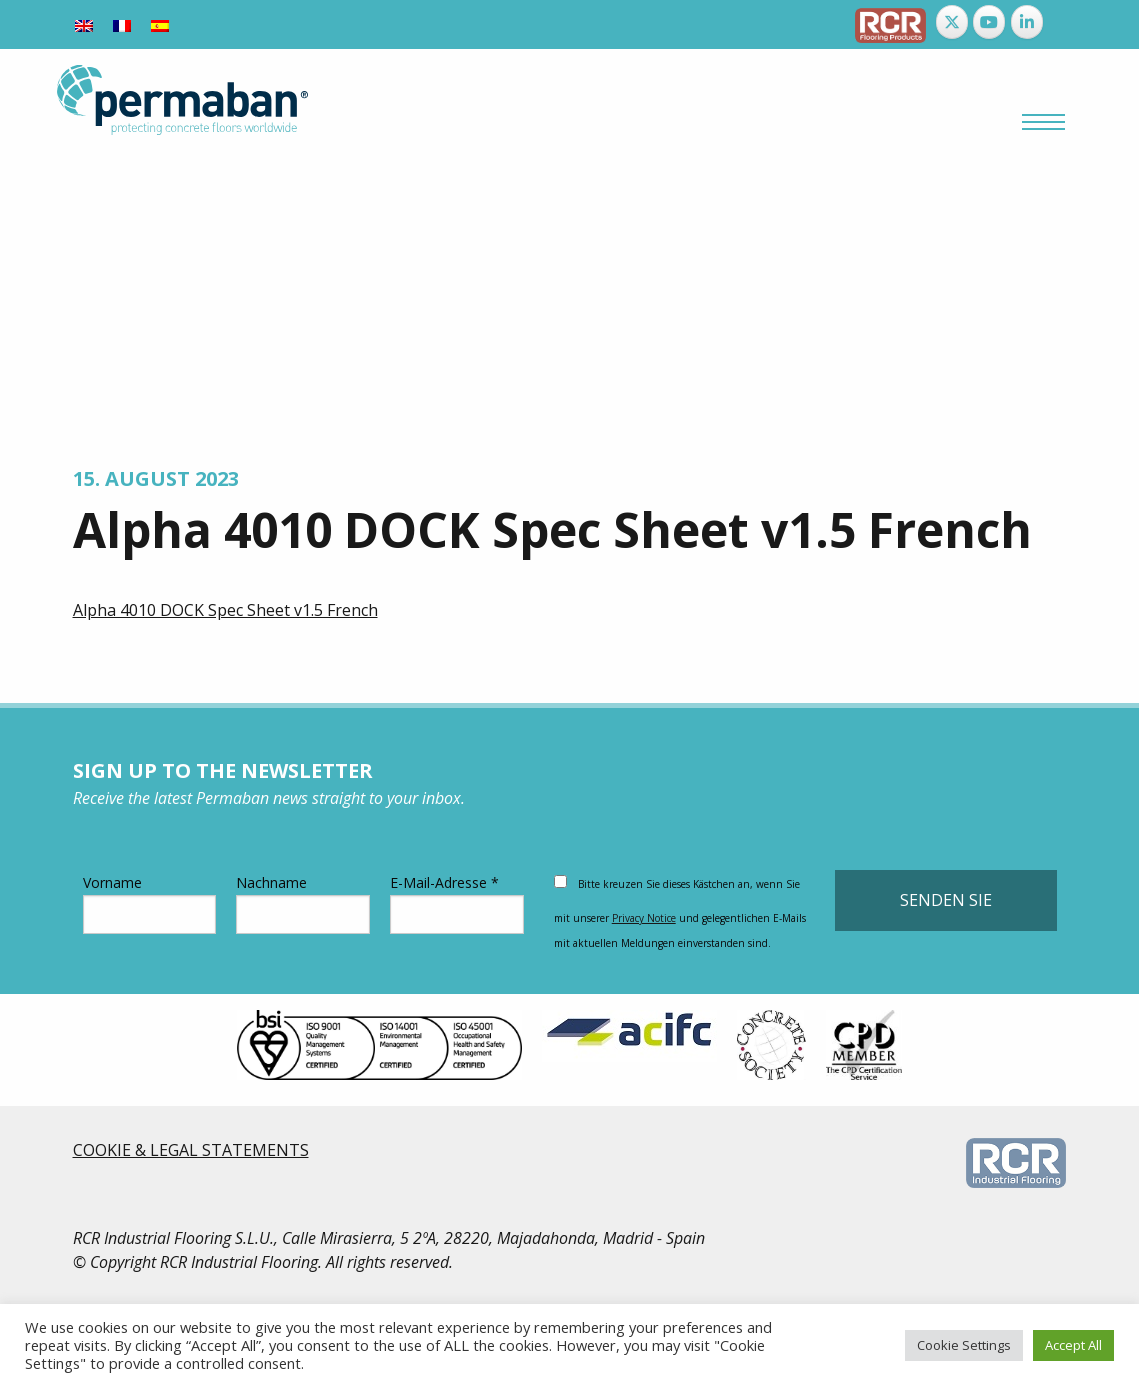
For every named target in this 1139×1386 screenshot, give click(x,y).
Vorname (150, 903)
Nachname (303, 903)
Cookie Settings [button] (964, 1345)
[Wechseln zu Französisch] (122, 24)
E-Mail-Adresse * (457, 903)
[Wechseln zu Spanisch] (160, 24)
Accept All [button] (1073, 1345)
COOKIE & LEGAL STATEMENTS (191, 1150)
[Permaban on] (1064, 22)
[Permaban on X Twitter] (952, 22)
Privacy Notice (644, 918)
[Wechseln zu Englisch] (84, 24)
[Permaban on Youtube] (989, 22)
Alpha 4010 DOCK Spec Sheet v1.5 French (225, 610)
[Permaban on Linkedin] (1027, 22)
